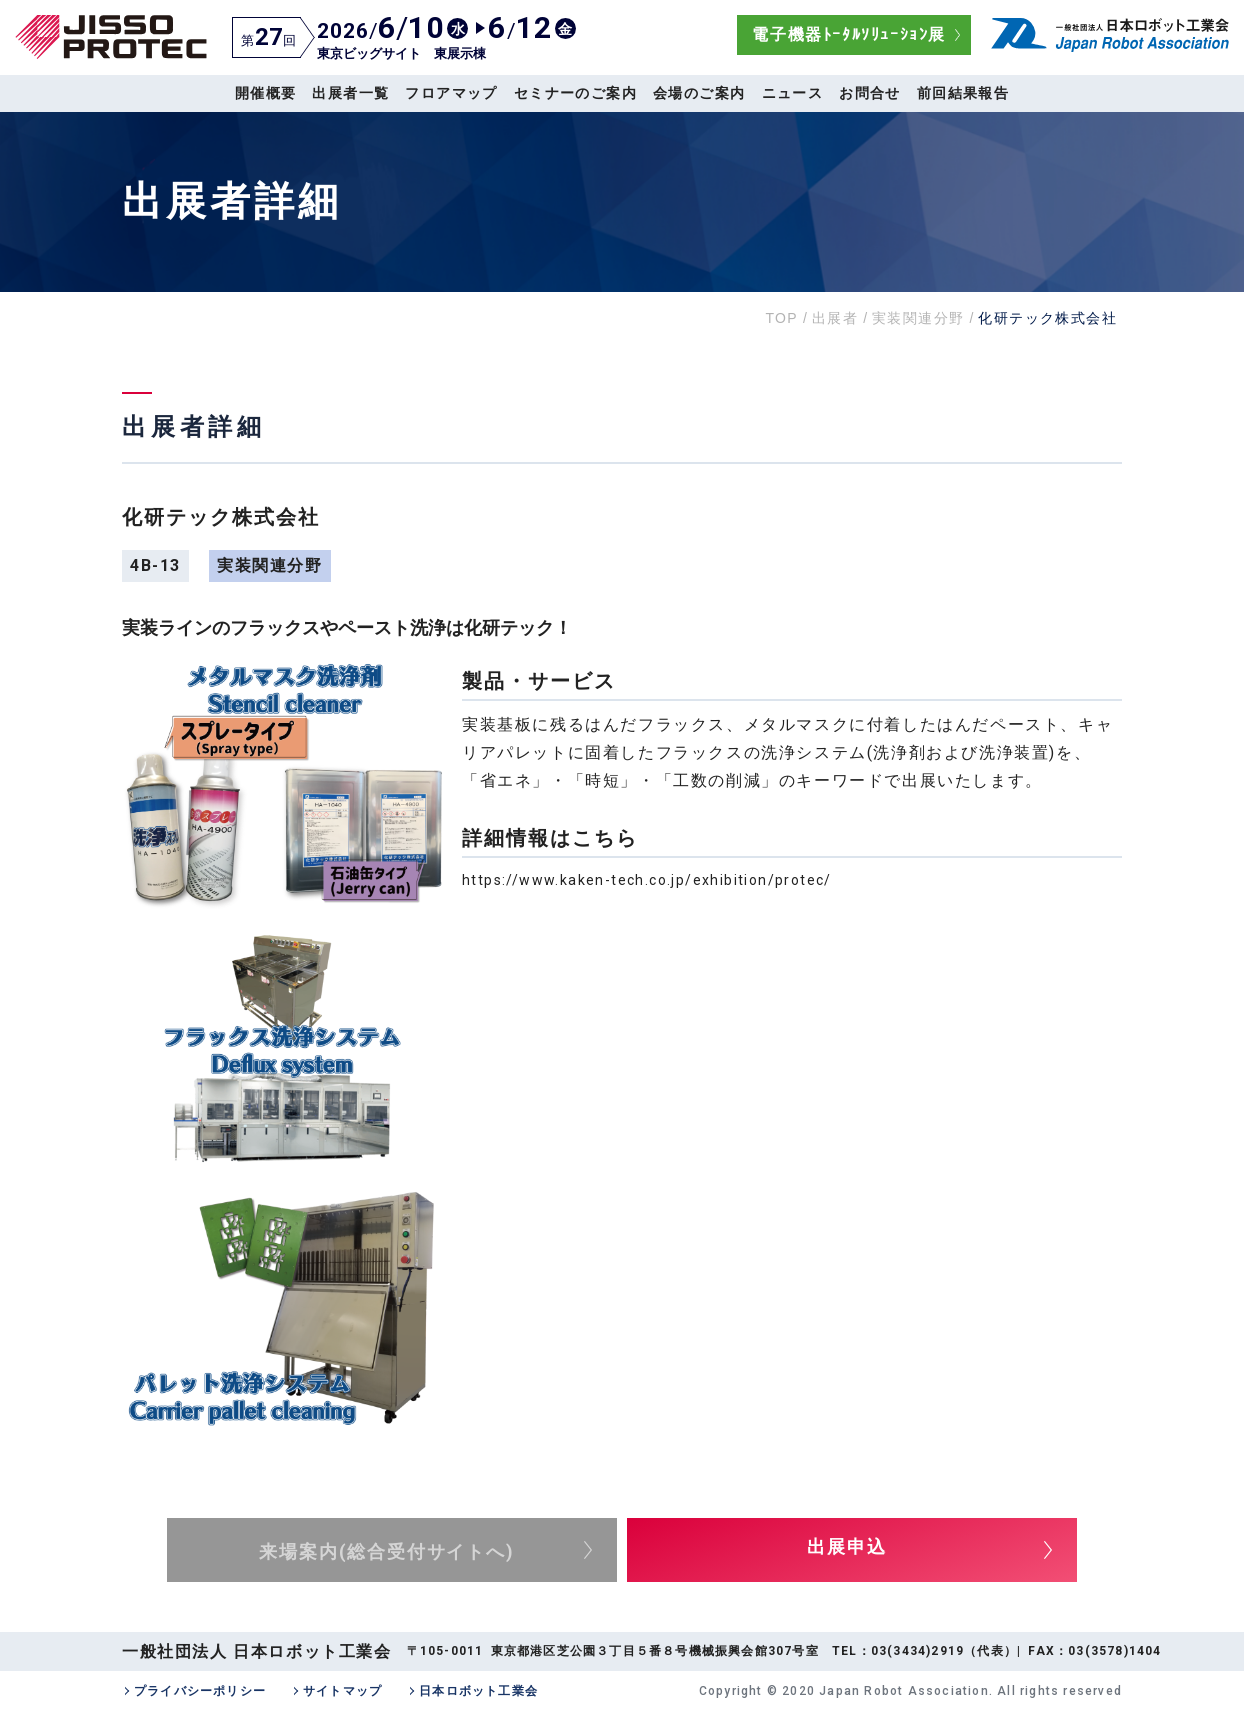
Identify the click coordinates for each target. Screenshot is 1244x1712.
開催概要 (266, 93)
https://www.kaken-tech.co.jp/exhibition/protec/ (647, 880)
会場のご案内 (699, 93)
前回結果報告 (963, 93)
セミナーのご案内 (575, 93)
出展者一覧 (350, 93)
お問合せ (870, 93)
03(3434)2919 (917, 1651)
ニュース (793, 93)
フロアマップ (451, 93)
